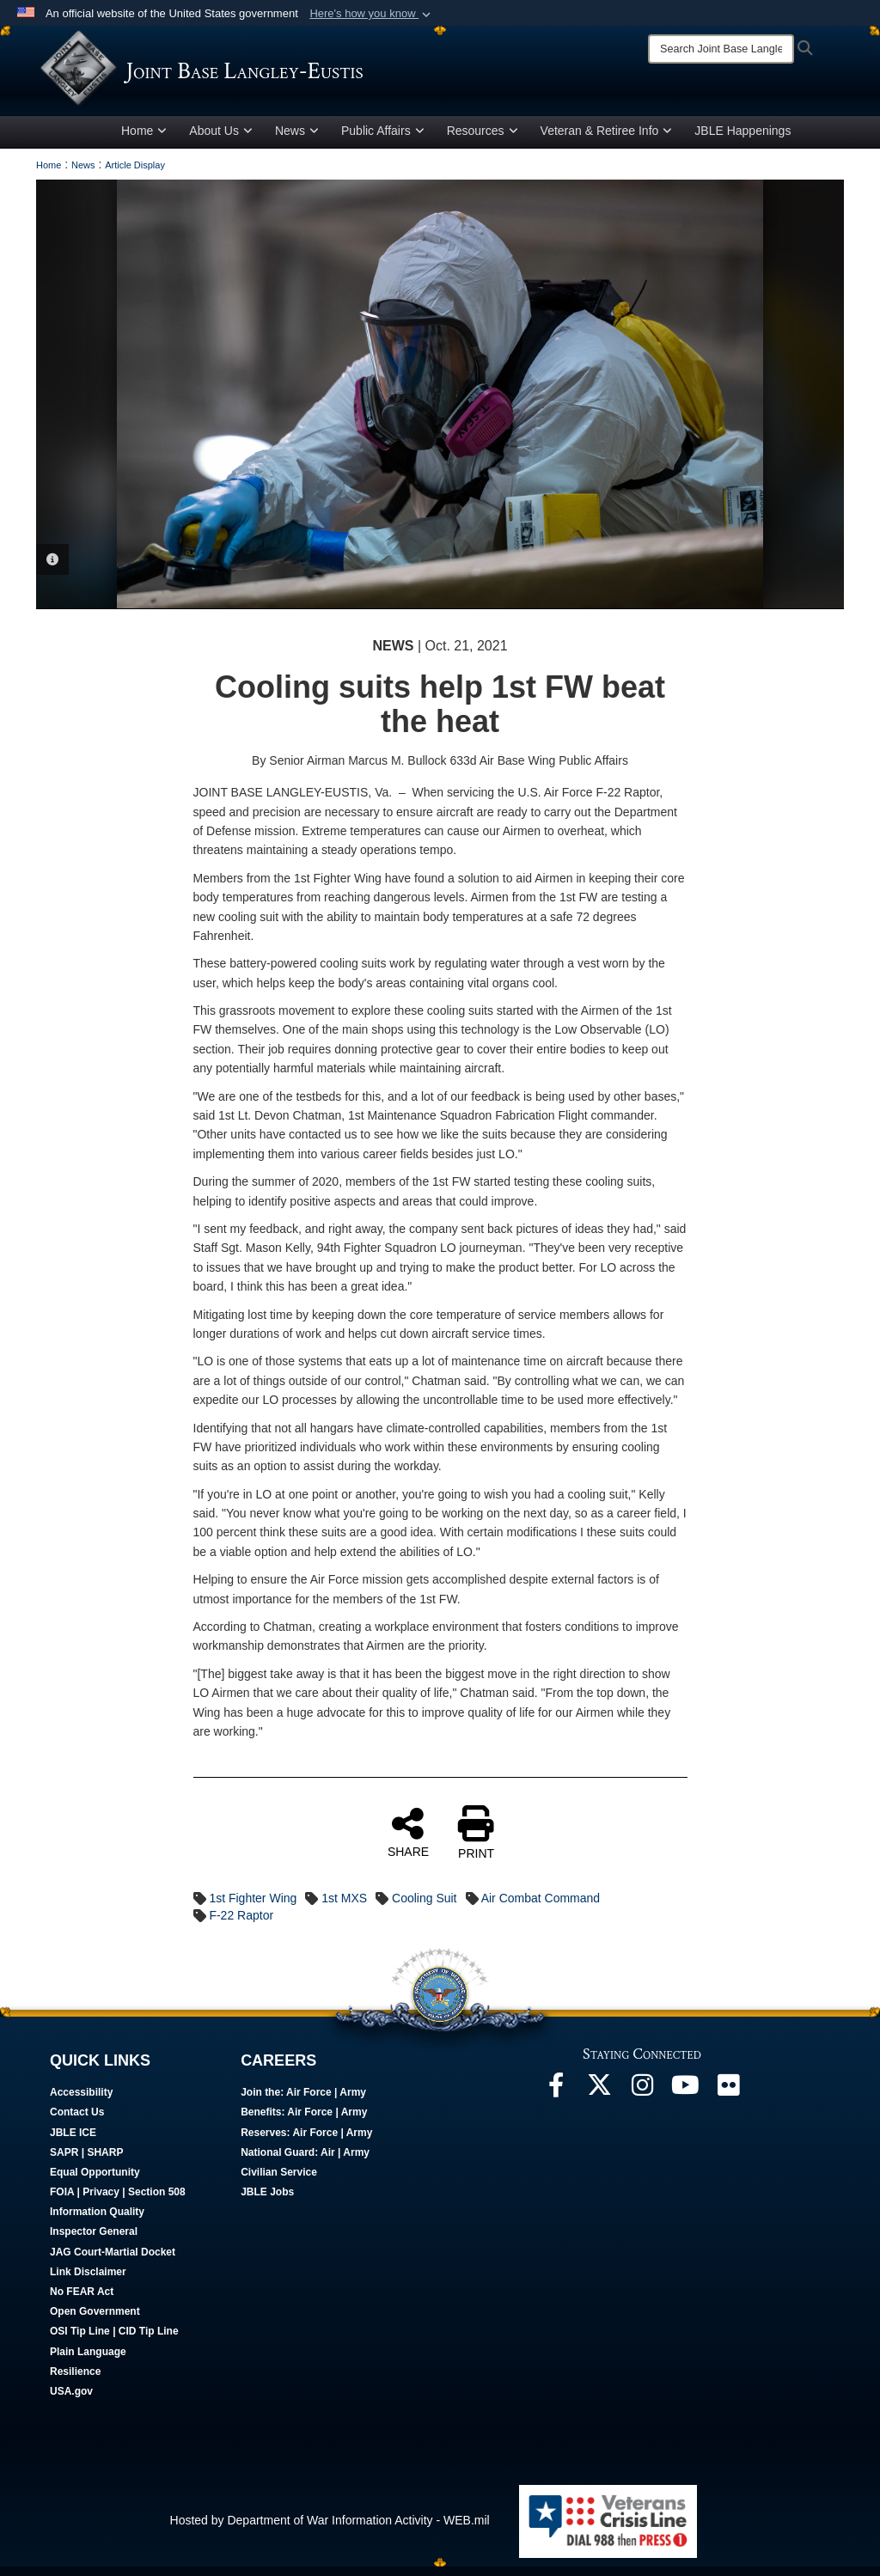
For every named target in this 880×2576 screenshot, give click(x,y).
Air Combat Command (541, 1907)
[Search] (721, 49)
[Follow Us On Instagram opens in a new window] (641, 2099)
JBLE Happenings (742, 140)
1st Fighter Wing (252, 1907)
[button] (371, 13)
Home (144, 140)
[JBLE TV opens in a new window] (684, 2099)
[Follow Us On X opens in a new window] (599, 2099)
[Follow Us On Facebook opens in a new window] (556, 2099)
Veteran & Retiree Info (607, 140)
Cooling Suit (424, 1907)
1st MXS (344, 1907)
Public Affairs (383, 140)
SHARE (408, 1841)
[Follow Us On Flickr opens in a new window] (727, 2099)
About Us (221, 140)
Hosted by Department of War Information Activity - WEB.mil (330, 2529)
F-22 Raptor (241, 1925)
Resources (482, 140)
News (297, 140)
